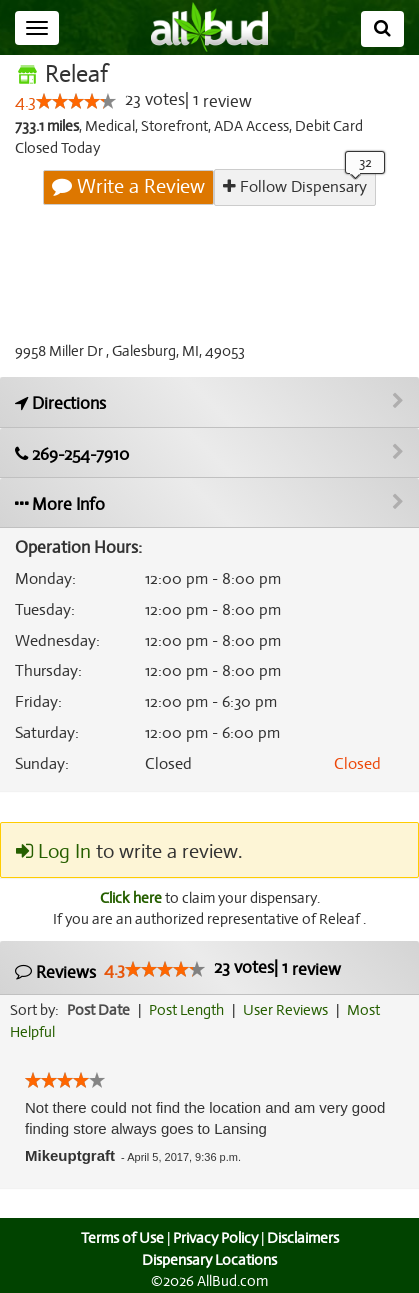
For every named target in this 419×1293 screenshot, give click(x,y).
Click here (129, 898)
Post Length (189, 1011)
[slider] (76, 102)
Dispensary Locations (210, 1260)
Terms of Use (119, 1238)
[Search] (382, 29)
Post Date (99, 1011)
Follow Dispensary (295, 186)
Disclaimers (304, 1238)
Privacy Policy (215, 1238)
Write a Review (130, 187)
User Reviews (290, 1011)
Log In (53, 852)
